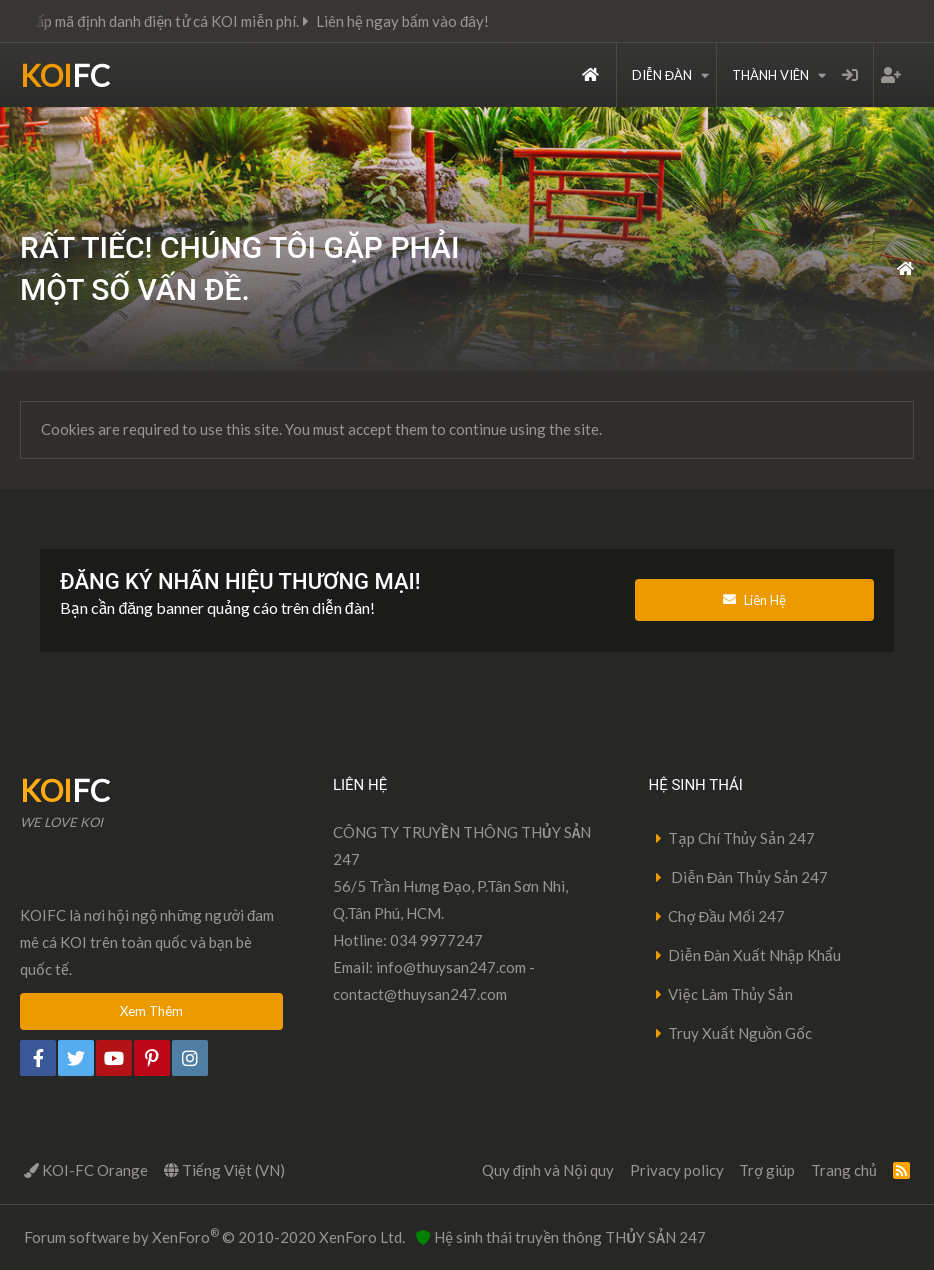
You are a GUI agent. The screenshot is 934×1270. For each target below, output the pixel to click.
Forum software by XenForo (214, 1236)
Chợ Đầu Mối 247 (726, 916)
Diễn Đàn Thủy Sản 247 (748, 877)
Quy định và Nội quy (548, 1170)
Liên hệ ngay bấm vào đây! (416, 21)
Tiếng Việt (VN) (224, 1170)
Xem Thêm (151, 1011)
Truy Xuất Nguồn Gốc (740, 1033)
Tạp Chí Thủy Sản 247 (741, 838)
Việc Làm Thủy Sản (730, 994)
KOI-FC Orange (86, 1170)
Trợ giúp (767, 1170)
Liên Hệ (754, 600)
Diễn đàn (662, 75)
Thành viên (770, 75)
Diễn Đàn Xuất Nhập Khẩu (754, 955)
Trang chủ (590, 75)
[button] (705, 75)
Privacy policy (677, 1170)
